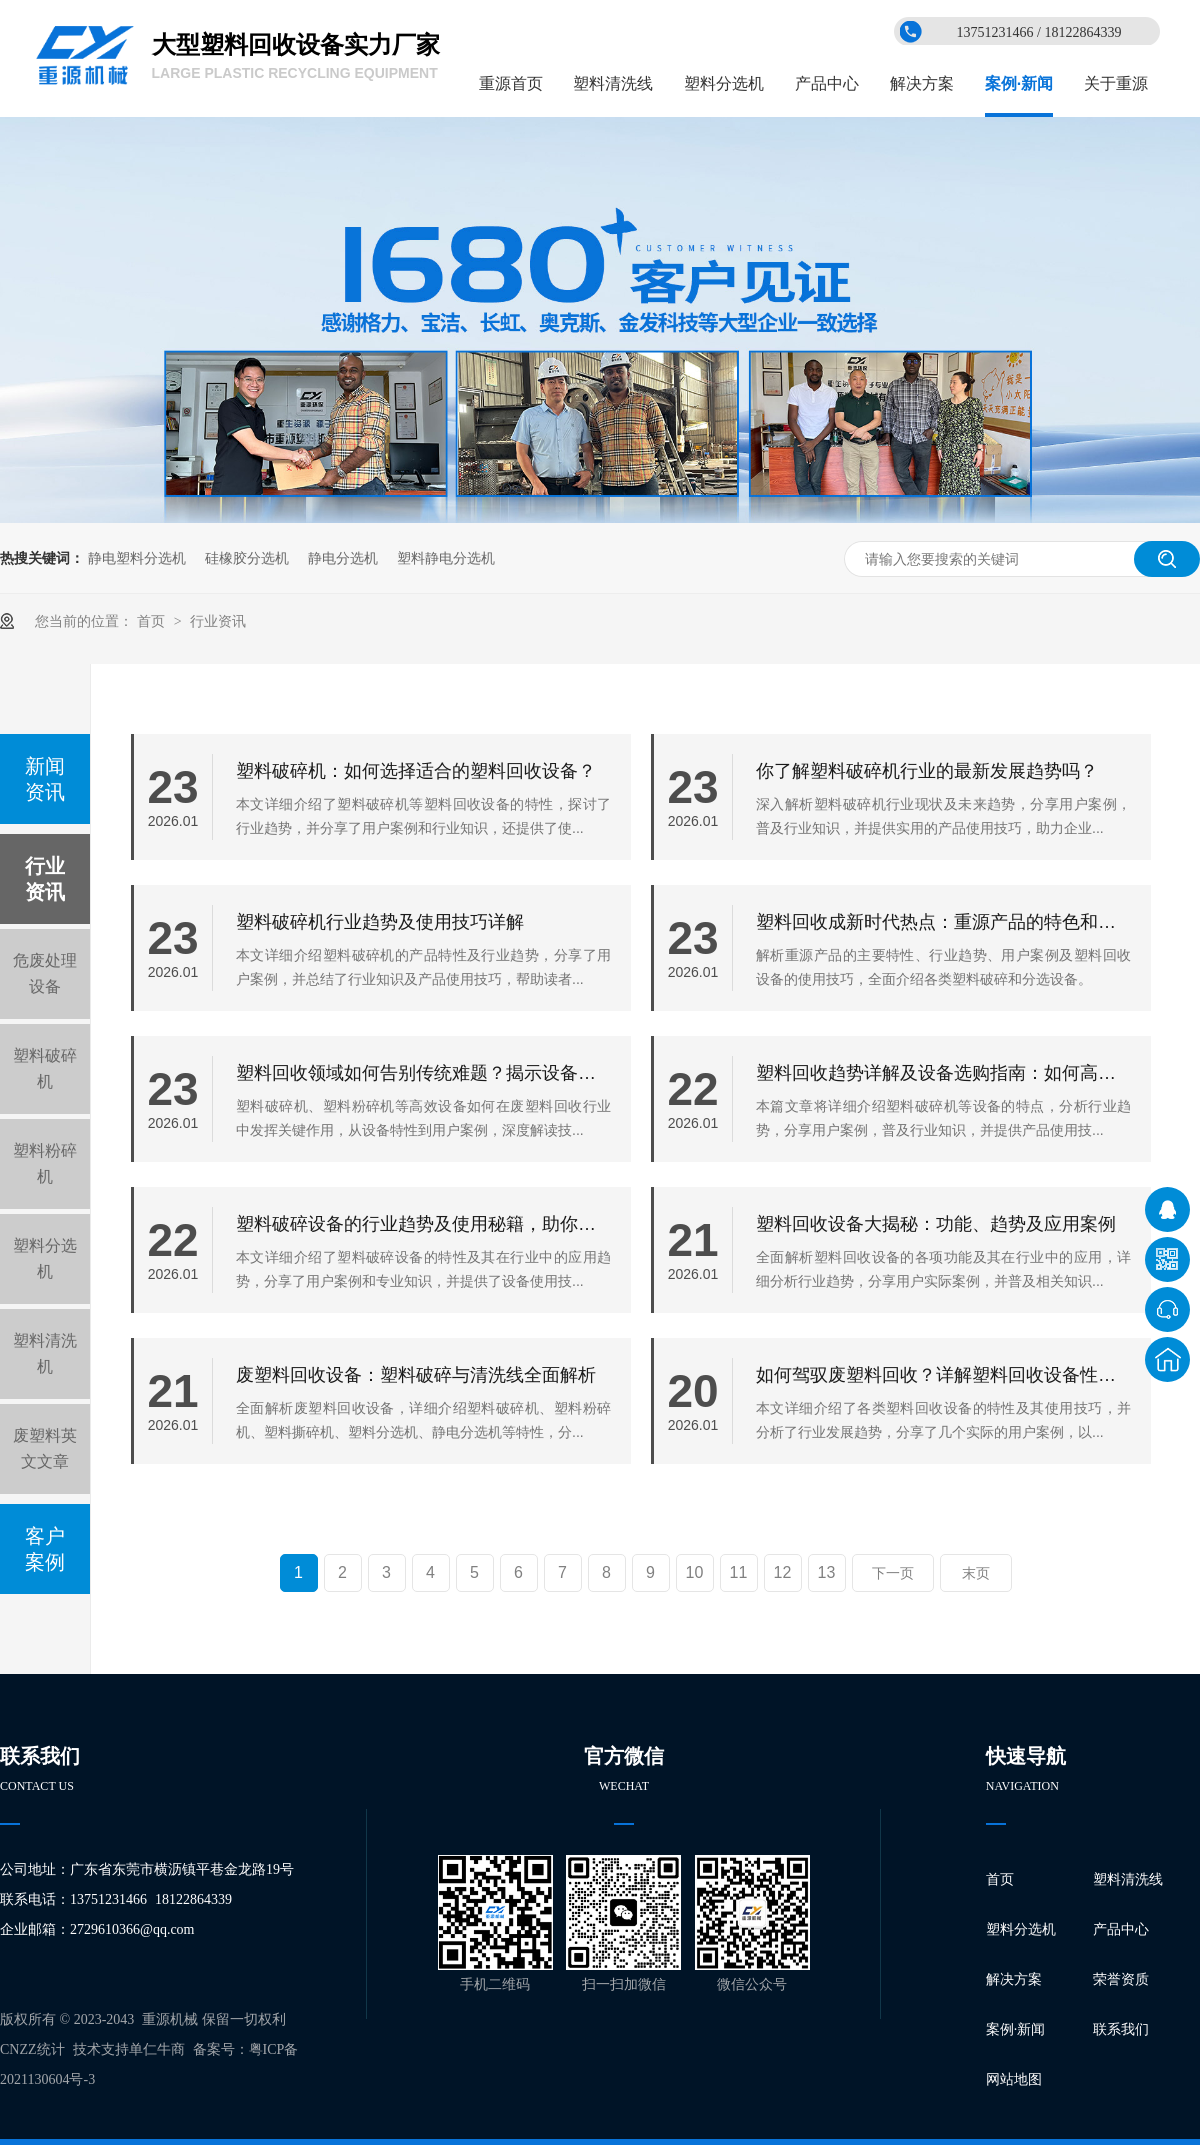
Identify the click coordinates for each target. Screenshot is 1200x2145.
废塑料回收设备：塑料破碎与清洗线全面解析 (416, 1375)
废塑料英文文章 (45, 1448)
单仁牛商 (157, 2049)
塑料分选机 (724, 83)
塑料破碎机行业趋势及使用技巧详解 (380, 922)
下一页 (893, 1573)
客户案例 (45, 1549)
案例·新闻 (1019, 83)
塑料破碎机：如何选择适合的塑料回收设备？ (416, 771)
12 (783, 1572)
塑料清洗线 (613, 83)
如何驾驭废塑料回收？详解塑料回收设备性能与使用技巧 (943, 1375)
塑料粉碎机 (45, 1163)
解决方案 (922, 83)
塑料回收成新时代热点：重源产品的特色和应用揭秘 (943, 922)
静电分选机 (343, 558)
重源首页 (511, 83)
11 (739, 1572)
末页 (976, 1573)
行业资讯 (218, 621)
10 (695, 1572)
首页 (153, 621)
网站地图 (1014, 2079)
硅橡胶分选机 (247, 558)
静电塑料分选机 (137, 558)
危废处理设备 (45, 973)
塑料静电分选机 (446, 558)
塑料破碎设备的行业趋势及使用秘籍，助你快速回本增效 (423, 1224)
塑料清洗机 (45, 1353)
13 (827, 1572)
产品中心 (827, 83)
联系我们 (1121, 2029)
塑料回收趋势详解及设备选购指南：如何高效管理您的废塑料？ (943, 1073)
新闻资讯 (45, 779)
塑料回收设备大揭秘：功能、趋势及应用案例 (936, 1224)
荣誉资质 (1121, 1979)
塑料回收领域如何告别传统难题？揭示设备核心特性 (423, 1073)
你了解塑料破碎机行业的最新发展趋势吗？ (927, 771)
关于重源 (1116, 83)
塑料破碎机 (45, 1068)
